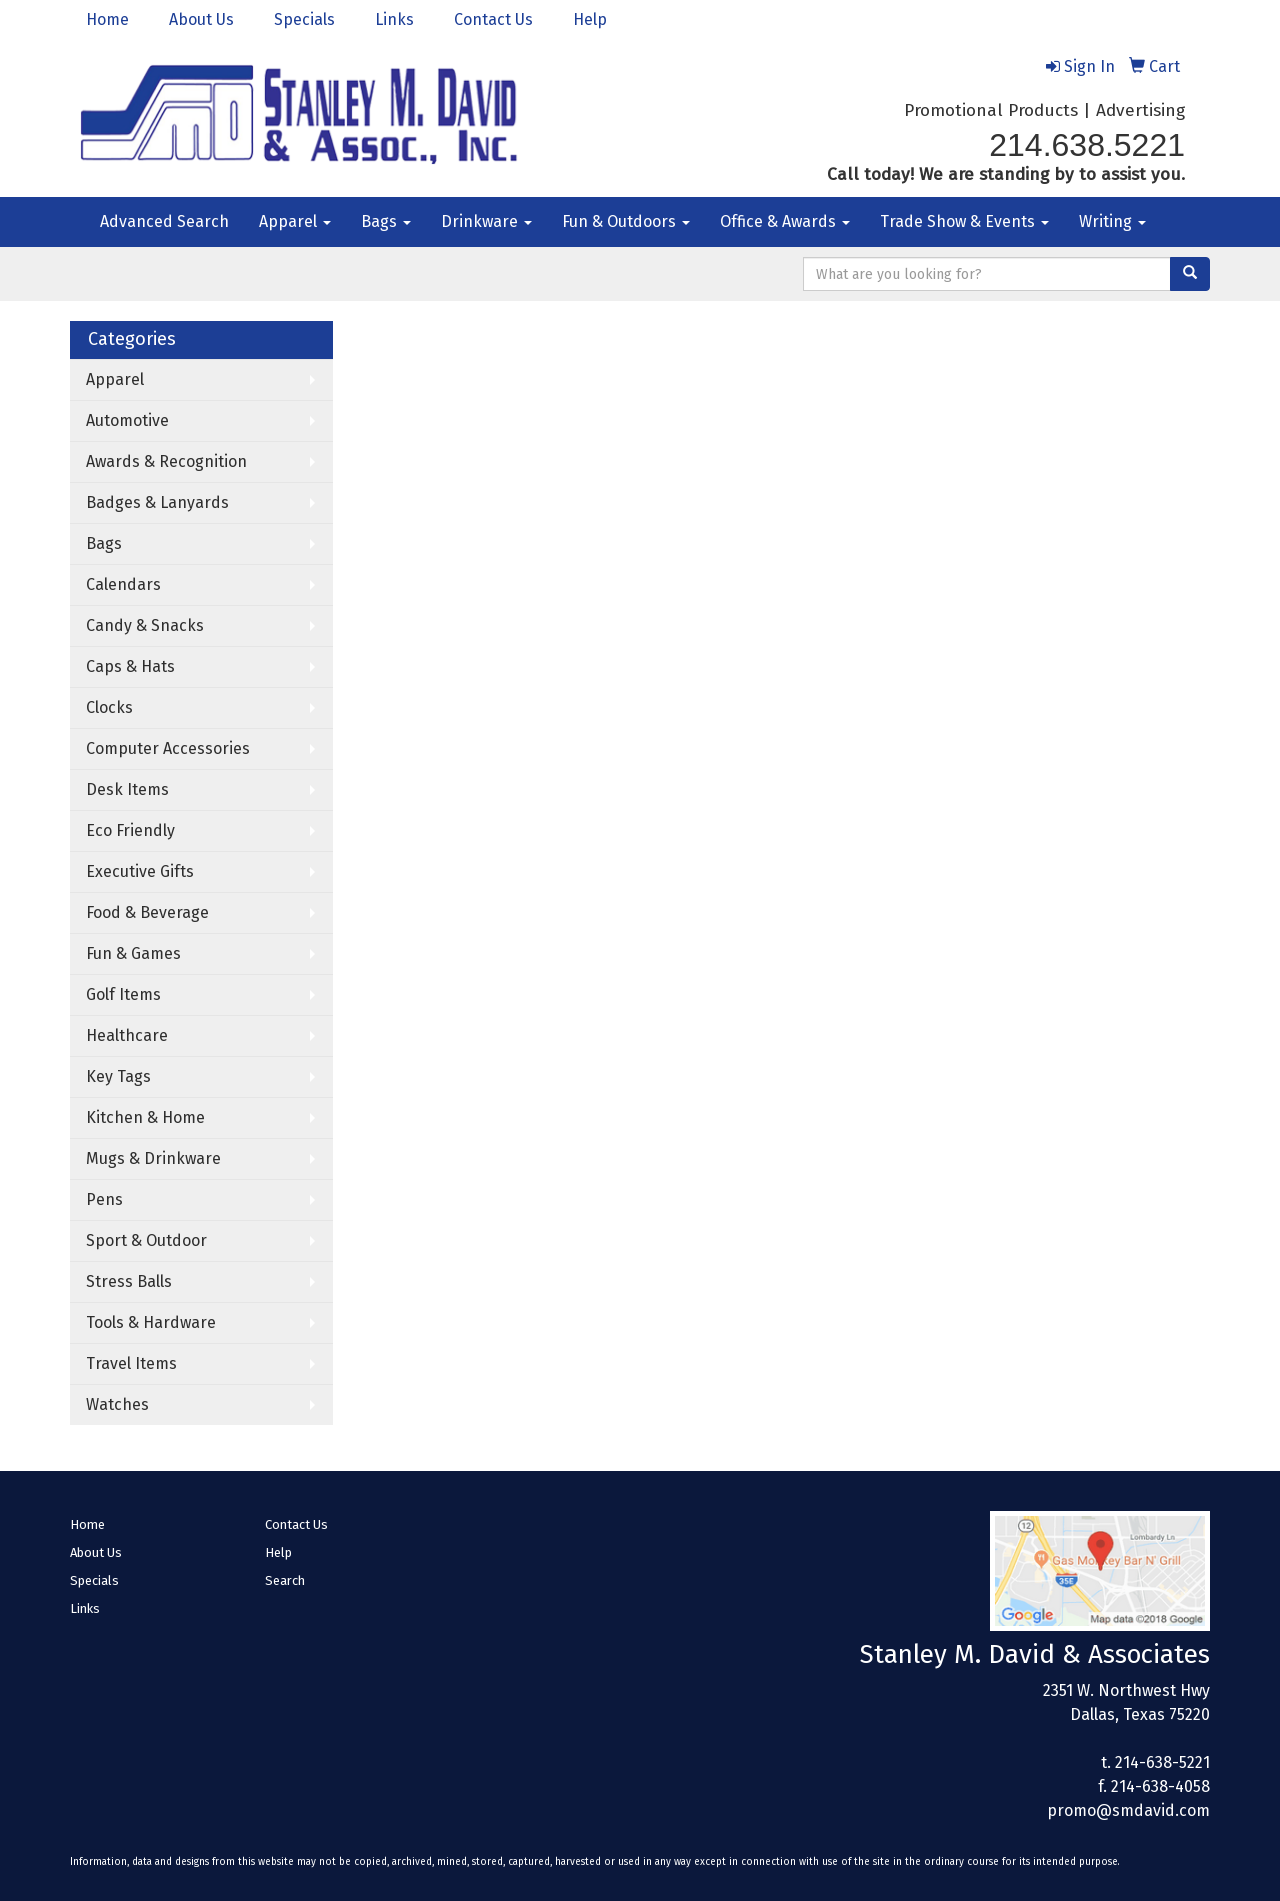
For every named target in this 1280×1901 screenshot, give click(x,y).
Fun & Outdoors (626, 221)
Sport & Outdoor (146, 1240)
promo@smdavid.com (1128, 1810)
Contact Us (493, 19)
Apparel (295, 221)
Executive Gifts (140, 871)
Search (285, 1580)
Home (107, 19)
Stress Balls (129, 1281)
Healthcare (127, 1035)
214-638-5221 (1162, 1762)
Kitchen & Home (145, 1117)
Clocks (109, 707)
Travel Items (131, 1363)
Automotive (127, 420)
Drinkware (486, 221)
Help (590, 19)
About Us (201, 19)
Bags (386, 221)
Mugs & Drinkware (153, 1158)
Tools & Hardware (151, 1322)
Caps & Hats (130, 666)
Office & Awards (785, 221)
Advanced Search (164, 221)
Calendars (123, 584)
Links (394, 19)
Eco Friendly (130, 830)
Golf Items (123, 994)
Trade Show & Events (964, 221)
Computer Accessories (168, 748)
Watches (117, 1404)
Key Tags (118, 1076)
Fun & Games (133, 953)
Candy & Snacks (145, 625)
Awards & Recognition (166, 461)
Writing (1112, 221)
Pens (104, 1199)
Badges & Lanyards (157, 502)
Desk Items (127, 789)
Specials (304, 19)
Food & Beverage (147, 912)
